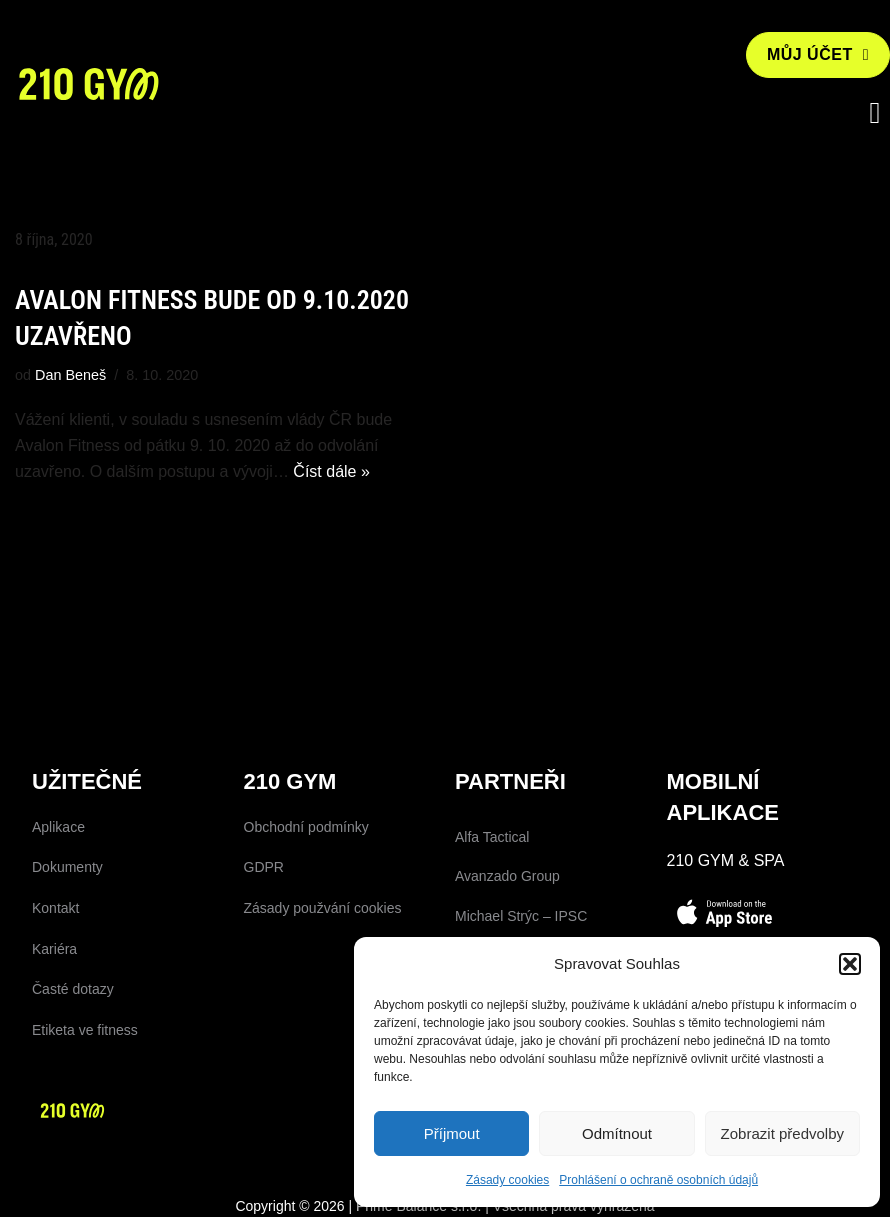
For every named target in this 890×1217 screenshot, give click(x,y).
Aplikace (58, 827)
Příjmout (452, 1133)
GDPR (264, 867)
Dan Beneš (70, 375)
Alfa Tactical (492, 837)
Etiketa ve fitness (85, 1030)
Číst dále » (331, 471)
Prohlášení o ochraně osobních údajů (658, 1180)
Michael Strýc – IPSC (521, 916)
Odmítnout (617, 1133)
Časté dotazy (73, 989)
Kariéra (54, 949)
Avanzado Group (507, 876)
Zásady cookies (507, 1180)
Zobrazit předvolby (782, 1133)
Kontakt (55, 908)
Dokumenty (67, 867)
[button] (850, 964)
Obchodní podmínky (306, 827)
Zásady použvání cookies (323, 908)
